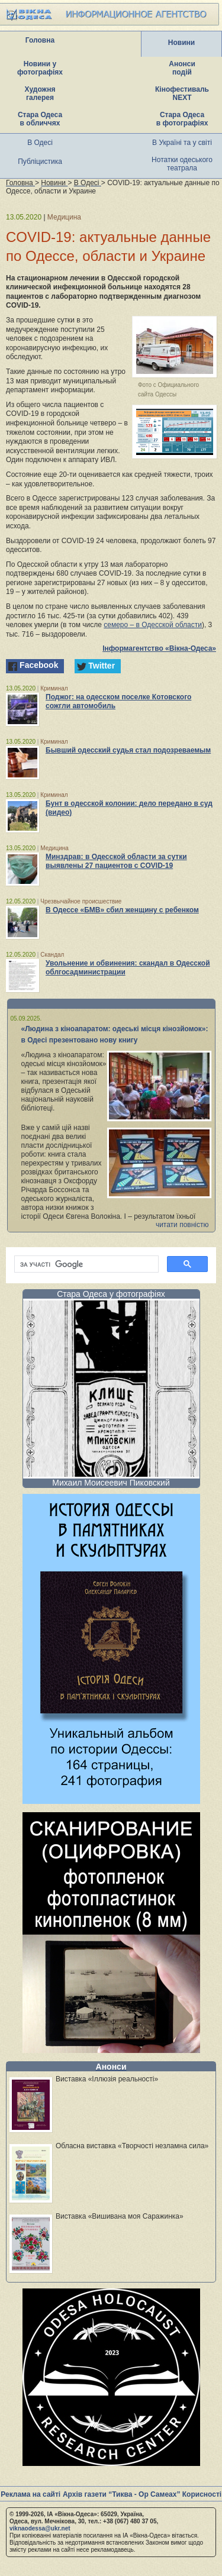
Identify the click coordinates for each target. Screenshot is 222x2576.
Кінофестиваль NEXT (182, 93)
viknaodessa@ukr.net (39, 2528)
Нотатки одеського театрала (182, 164)
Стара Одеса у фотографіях (111, 1294)
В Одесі (40, 142)
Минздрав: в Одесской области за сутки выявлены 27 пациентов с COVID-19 (116, 861)
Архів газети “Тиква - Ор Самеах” (121, 2494)
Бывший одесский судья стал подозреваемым (128, 750)
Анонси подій (182, 68)
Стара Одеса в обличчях (40, 119)
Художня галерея (40, 93)
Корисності (201, 2494)
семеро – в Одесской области (153, 625)
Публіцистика (40, 161)
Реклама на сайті (30, 2494)
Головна (39, 40)
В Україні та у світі (182, 142)
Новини (181, 42)
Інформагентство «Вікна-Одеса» (159, 648)
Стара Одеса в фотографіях (182, 119)
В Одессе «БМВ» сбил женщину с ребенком (122, 910)
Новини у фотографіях (40, 68)
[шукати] (85, 1264)
